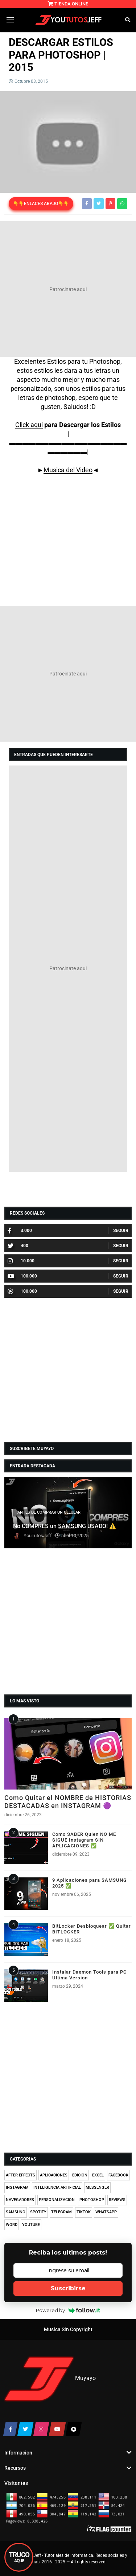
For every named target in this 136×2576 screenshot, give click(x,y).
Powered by (68, 2310)
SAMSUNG (15, 2212)
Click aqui (29, 424)
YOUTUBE (31, 2224)
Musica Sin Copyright (68, 2329)
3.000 (20, 1230)
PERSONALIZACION (57, 2199)
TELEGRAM (61, 2212)
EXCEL (98, 2175)
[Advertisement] (68, 289)
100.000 (22, 1276)
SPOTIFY (38, 2212)
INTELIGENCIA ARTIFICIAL (57, 2187)
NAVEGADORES (20, 2199)
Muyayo (85, 2378)
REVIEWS (117, 2199)
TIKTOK (84, 2212)
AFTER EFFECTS (20, 2175)
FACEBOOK (118, 2175)
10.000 (21, 1261)
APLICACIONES (53, 2175)
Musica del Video (68, 470)
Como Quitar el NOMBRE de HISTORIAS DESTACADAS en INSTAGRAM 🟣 (67, 1801)
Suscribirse (68, 2288)
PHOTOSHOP (91, 2199)
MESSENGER (97, 2187)
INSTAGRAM (17, 2187)
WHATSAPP (106, 2212)
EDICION (79, 2175)
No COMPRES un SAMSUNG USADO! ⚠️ (64, 1526)
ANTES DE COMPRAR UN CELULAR (49, 1512)
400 (18, 1246)
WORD (11, 2224)
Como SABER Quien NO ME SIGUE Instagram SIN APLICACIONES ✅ (84, 1839)
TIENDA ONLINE (68, 4)
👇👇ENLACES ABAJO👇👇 (41, 203)
